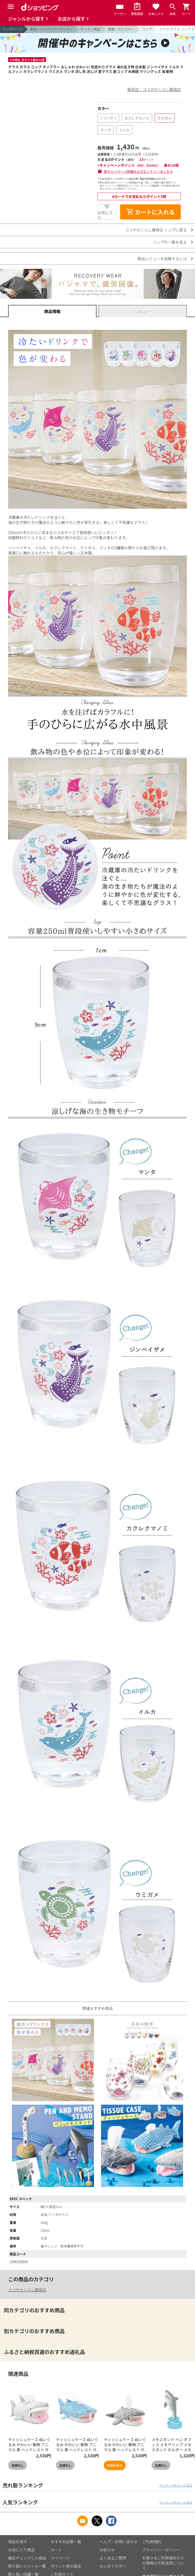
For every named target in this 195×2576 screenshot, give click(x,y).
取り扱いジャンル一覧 (27, 2566)
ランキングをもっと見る (175, 2485)
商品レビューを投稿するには (162, 258)
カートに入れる (150, 211)
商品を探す (17, 2541)
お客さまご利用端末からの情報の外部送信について (163, 2563)
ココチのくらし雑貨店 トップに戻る (156, 230)
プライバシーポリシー (161, 2549)
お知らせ (107, 2549)
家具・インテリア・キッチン (51, 29)
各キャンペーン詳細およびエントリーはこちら (138, 171)
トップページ (12, 29)
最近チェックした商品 (27, 2558)
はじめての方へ (113, 2566)
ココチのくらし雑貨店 (27, 2289)
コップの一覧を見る (170, 242)
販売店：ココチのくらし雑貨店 (154, 89)
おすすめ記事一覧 (66, 2541)
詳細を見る (114, 2465)
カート (56, 2549)
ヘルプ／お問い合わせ (119, 2541)
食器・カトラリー (121, 29)
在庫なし (17, 2465)
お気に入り (105, 215)
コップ (147, 29)
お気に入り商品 (21, 2549)
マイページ (60, 2558)
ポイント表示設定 (66, 2566)
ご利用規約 (151, 2541)
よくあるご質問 (113, 2558)
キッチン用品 (90, 29)
